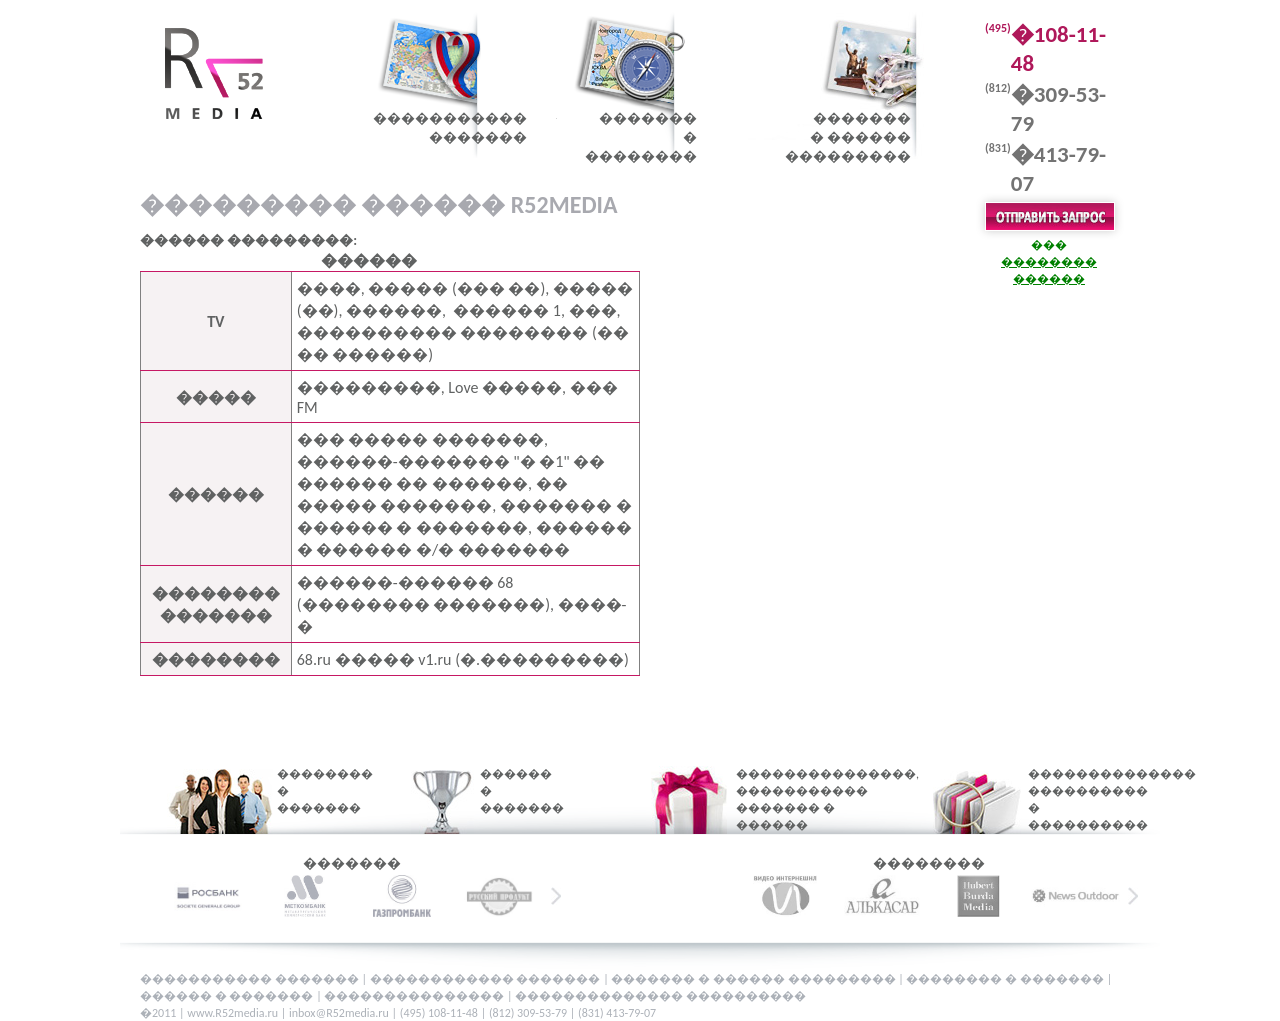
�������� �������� (641, 137)
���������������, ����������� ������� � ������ (803, 799)
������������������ (450, 128)
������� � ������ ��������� (754, 979)
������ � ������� (509, 791)
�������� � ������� (312, 791)
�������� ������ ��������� (848, 137)
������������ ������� (486, 979)
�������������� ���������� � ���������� (1078, 799)
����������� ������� (250, 979)
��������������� (415, 996)
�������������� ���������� (660, 996)
